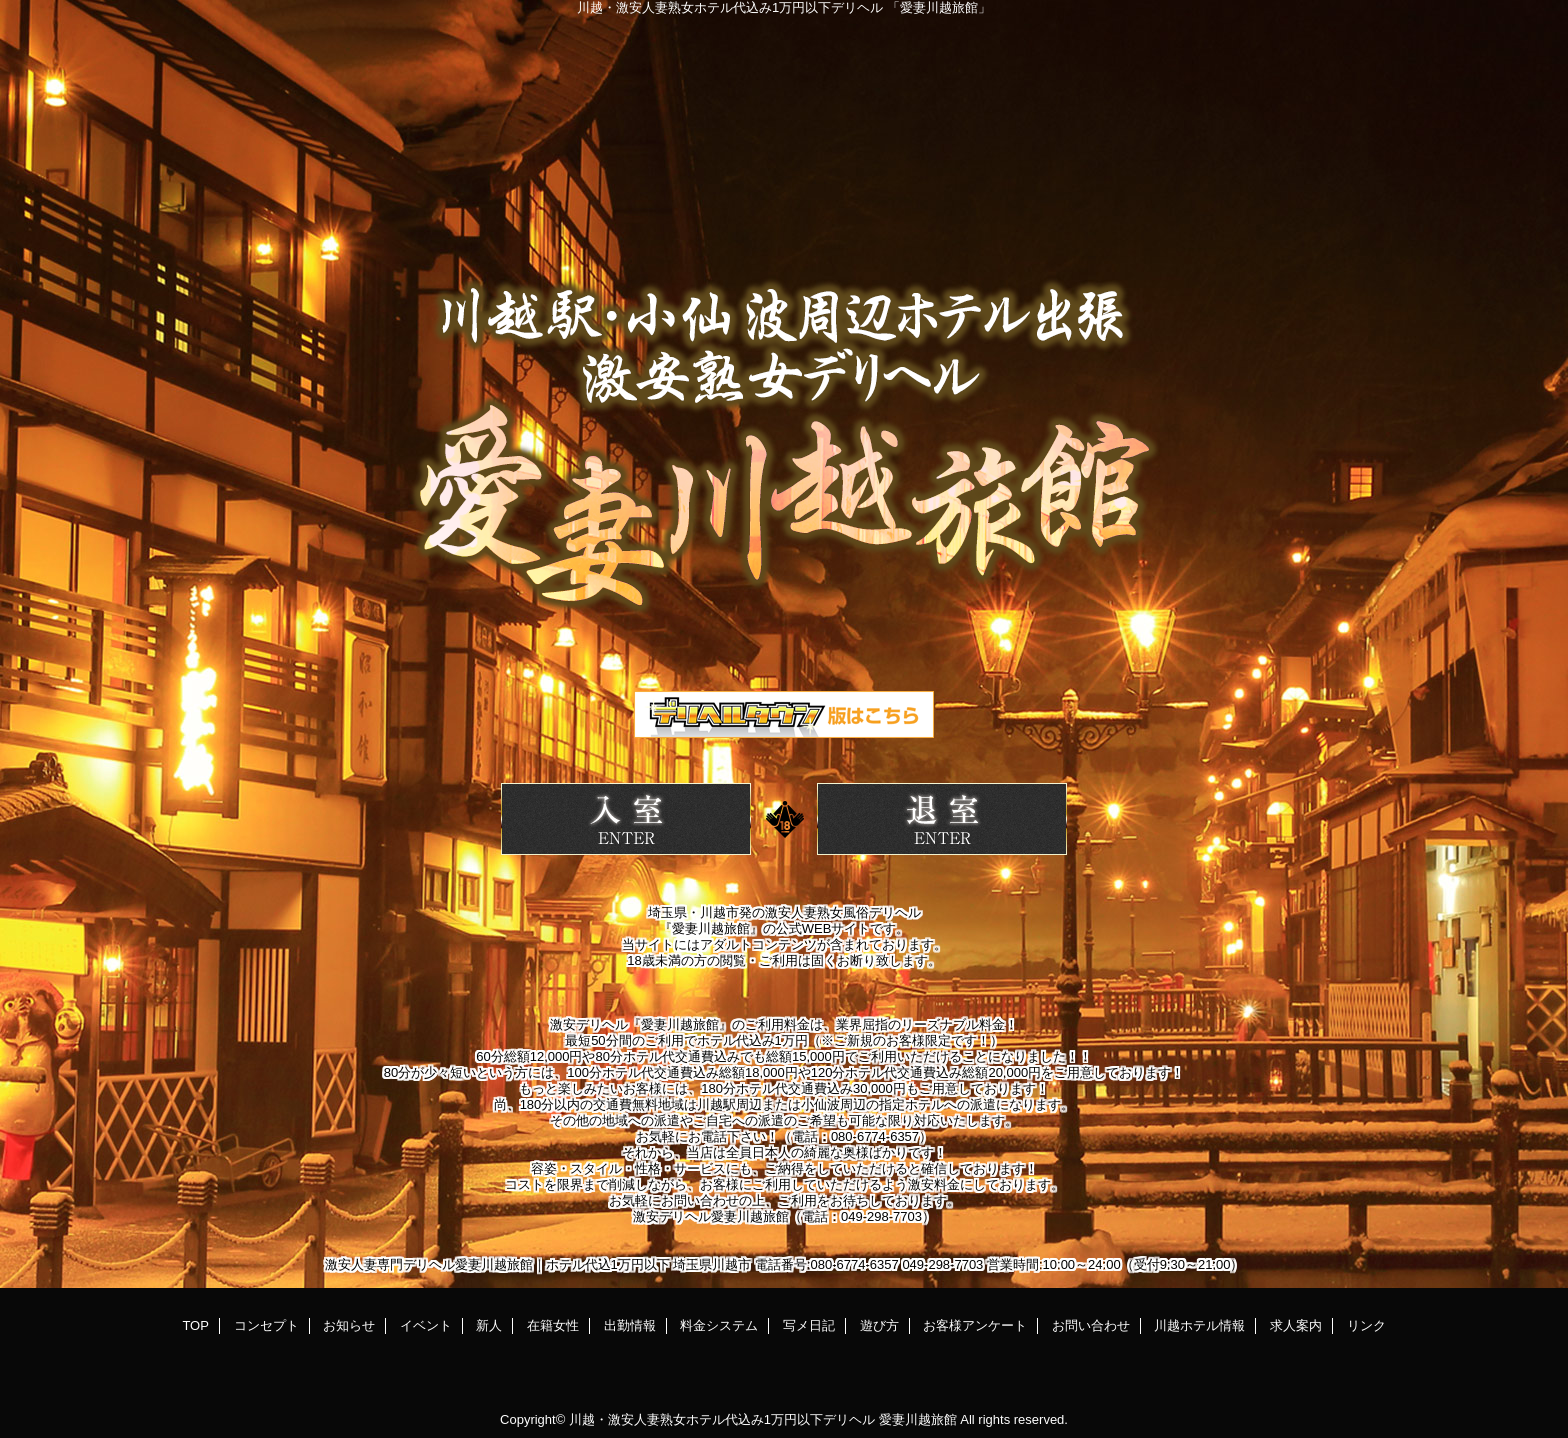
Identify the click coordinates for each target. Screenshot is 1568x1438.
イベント (426, 1325)
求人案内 (1296, 1325)
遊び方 (879, 1325)
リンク (1366, 1325)
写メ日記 (809, 1325)
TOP (195, 1325)
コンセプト (266, 1325)
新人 (489, 1325)
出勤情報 (630, 1325)
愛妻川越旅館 (918, 1419)
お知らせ (349, 1325)
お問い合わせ (1091, 1325)
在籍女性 (553, 1325)
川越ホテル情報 (1199, 1325)
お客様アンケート (975, 1325)
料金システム (719, 1325)
